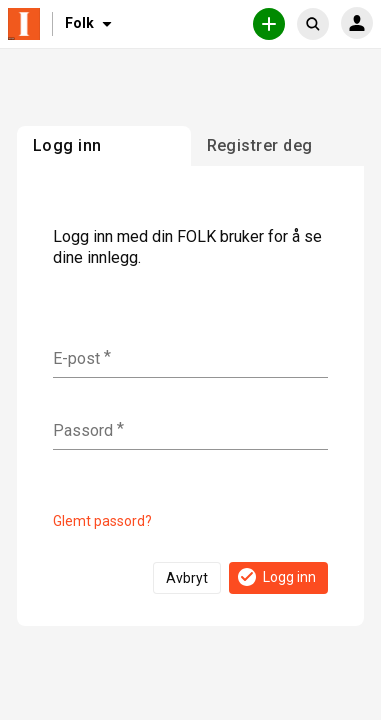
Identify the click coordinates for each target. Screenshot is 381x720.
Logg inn (275, 577)
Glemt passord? (102, 521)
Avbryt (187, 578)
